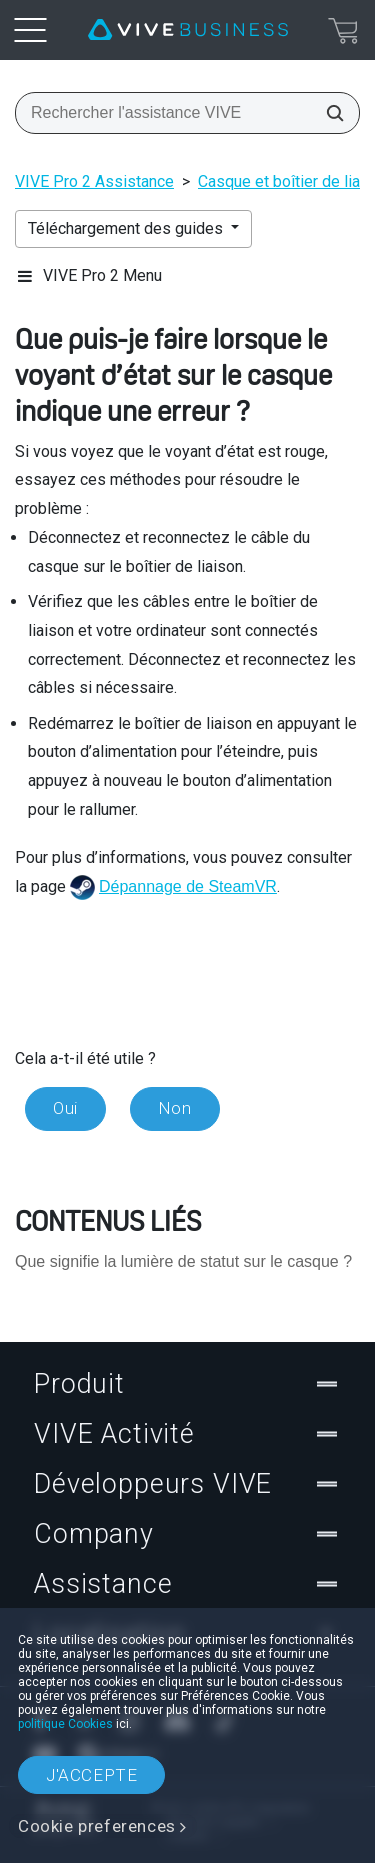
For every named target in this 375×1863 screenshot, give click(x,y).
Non (175, 1108)
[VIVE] (188, 30)
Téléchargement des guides (127, 228)
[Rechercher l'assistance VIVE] (329, 113)
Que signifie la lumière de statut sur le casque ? (183, 1261)
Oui (65, 1108)
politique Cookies (65, 1724)
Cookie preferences (97, 1826)
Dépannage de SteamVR (188, 886)
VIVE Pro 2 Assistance (94, 181)
